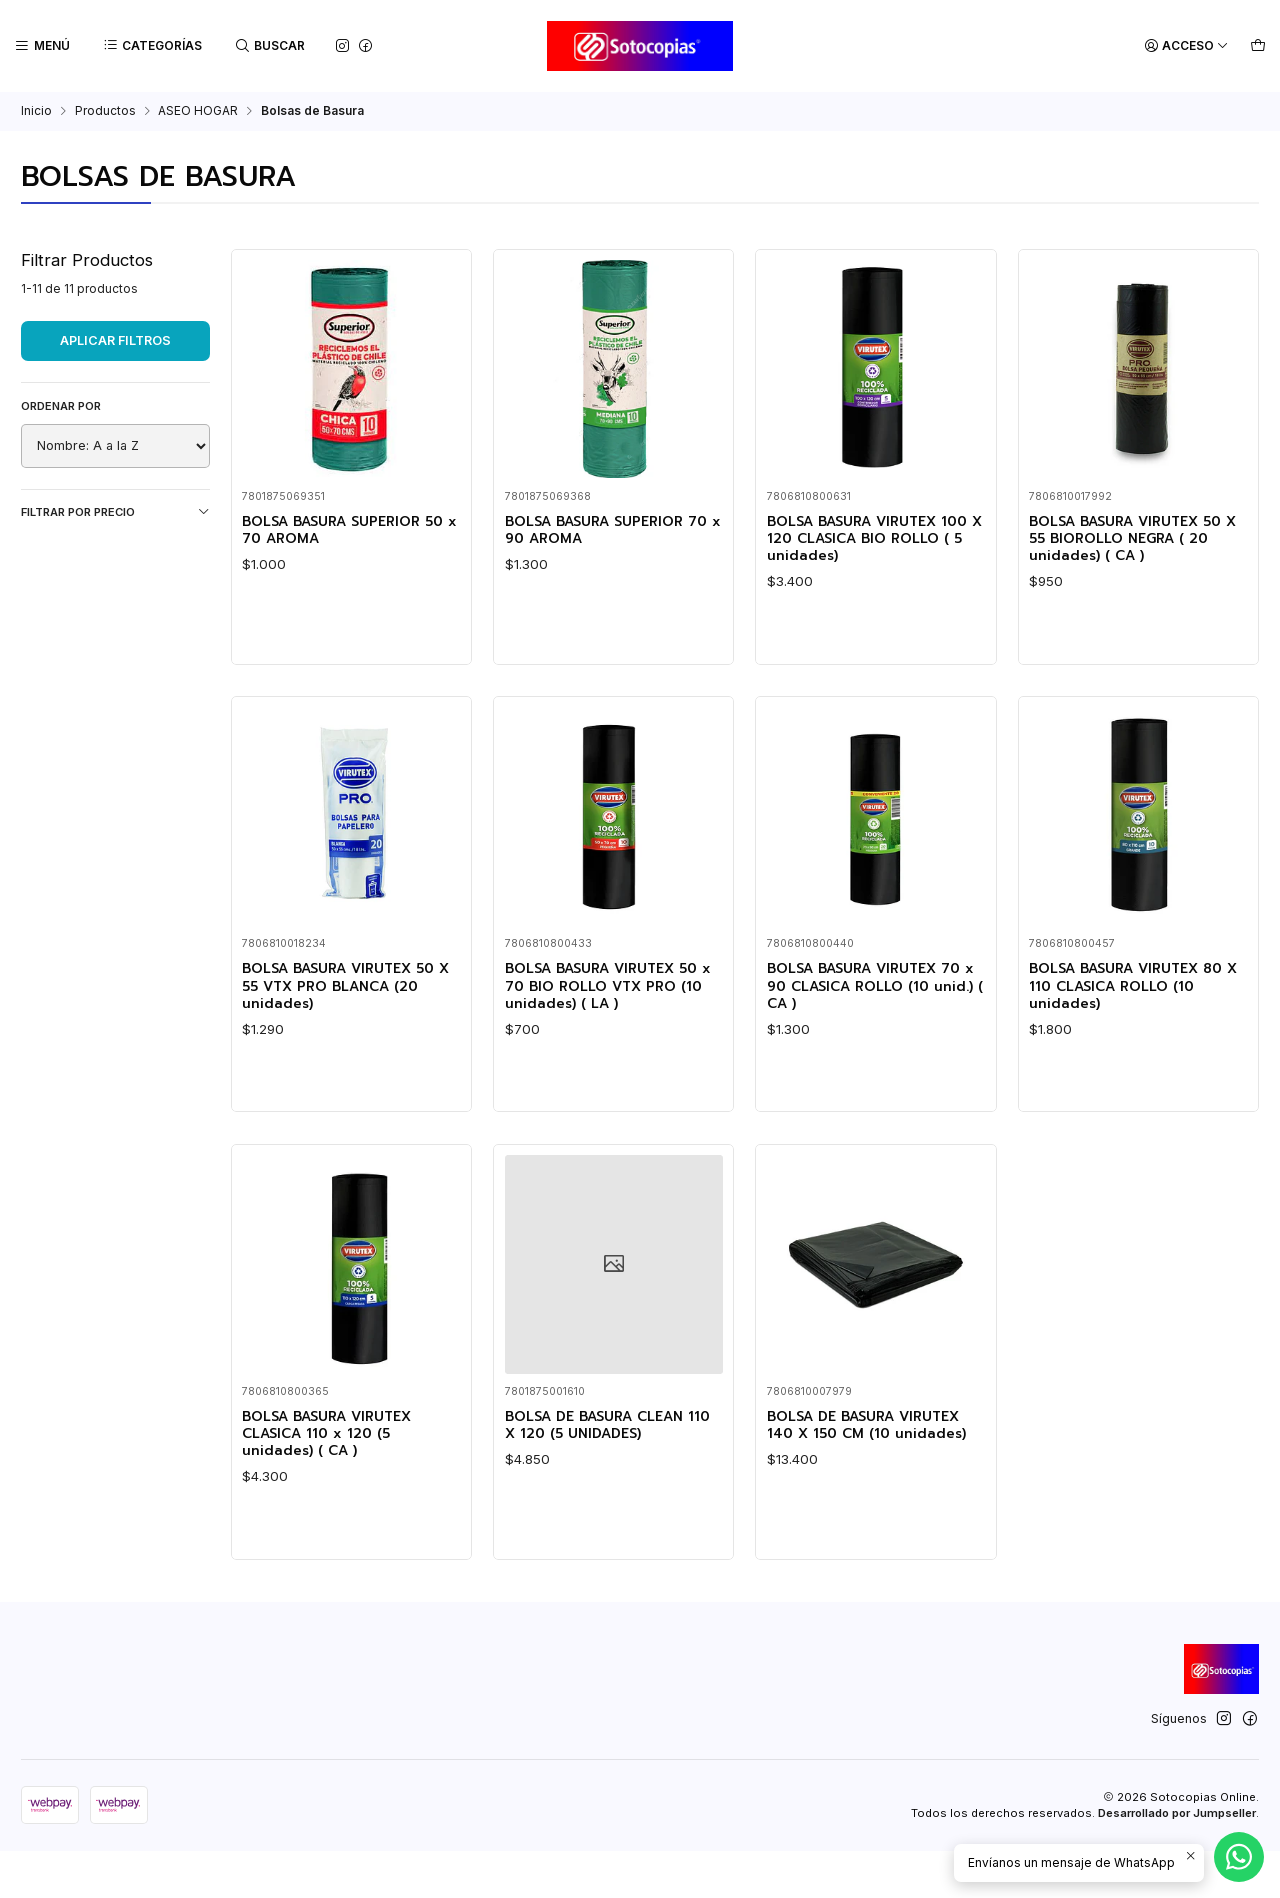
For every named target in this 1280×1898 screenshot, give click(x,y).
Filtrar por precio (115, 511)
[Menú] (41, 46)
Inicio (36, 111)
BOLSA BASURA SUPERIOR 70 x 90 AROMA (606, 532)
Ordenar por (61, 406)
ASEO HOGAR (198, 111)
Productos (105, 111)
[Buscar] (267, 46)
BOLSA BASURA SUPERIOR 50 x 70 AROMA (343, 532)
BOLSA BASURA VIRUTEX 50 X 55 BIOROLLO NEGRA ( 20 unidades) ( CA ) (1132, 542)
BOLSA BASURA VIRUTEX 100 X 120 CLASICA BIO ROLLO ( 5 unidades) (864, 542)
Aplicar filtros (115, 340)
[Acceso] (1189, 46)
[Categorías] (150, 46)
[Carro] (1258, 46)
